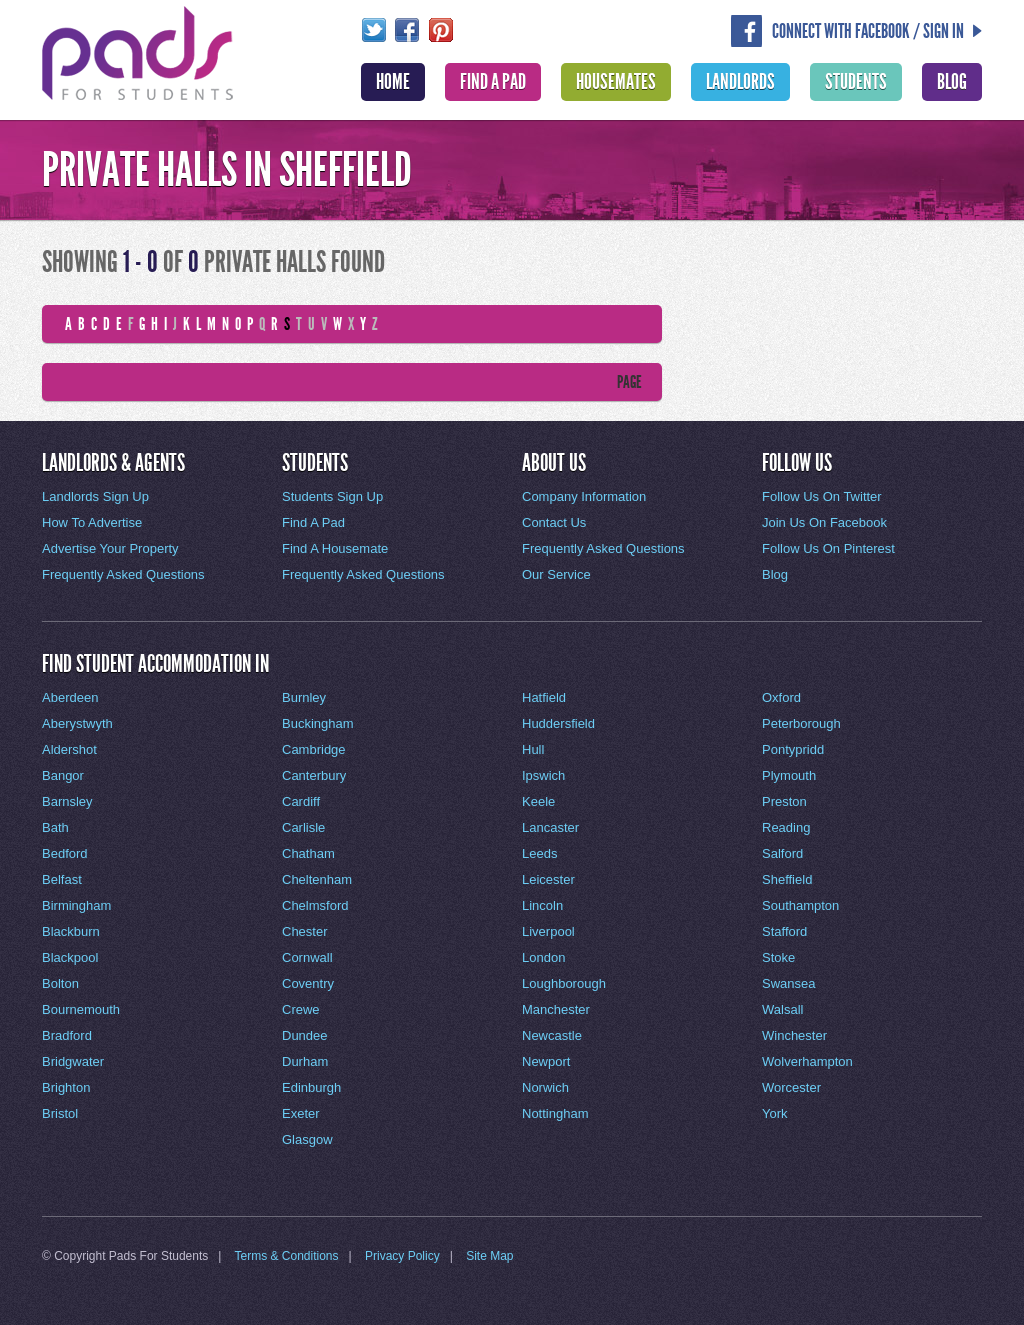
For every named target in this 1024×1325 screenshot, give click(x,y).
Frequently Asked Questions (123, 574)
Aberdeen (70, 697)
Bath (55, 827)
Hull (533, 749)
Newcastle (552, 1035)
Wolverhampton (807, 1061)
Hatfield (544, 697)
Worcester (791, 1087)
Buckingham (318, 723)
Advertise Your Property (110, 548)
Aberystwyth (77, 723)
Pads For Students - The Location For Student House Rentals (138, 51)
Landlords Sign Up (95, 496)
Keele (538, 801)
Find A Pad (493, 82)
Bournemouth (81, 1009)
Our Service (556, 574)
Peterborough (801, 723)
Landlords (740, 82)
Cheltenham (317, 879)
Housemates (616, 82)
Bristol (60, 1113)
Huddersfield (558, 723)
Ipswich (543, 775)
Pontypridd (793, 749)
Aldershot (69, 749)
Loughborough (564, 983)
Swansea (788, 983)
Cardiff (301, 801)
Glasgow (307, 1139)
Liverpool (548, 931)
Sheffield (787, 879)
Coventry (308, 983)
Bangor (63, 775)
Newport (546, 1061)
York (775, 1113)
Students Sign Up (332, 496)
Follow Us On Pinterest (828, 548)
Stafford (784, 931)
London (543, 957)
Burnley (304, 697)
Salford (782, 853)
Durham (305, 1061)
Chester (305, 931)
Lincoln (542, 905)
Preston (784, 801)
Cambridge (314, 749)
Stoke (778, 957)
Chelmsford (315, 905)
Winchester (794, 1035)
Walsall (782, 1009)
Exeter (301, 1113)
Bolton (60, 983)
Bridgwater (73, 1061)
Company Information (584, 496)
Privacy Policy (402, 1256)
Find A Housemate (335, 548)
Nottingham (555, 1113)
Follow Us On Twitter (822, 496)
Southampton (800, 905)
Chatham (308, 853)
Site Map (489, 1256)
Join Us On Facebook (824, 522)
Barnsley (67, 801)
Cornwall (307, 957)
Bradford (67, 1035)
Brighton (66, 1087)
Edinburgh (311, 1087)
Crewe (301, 1009)
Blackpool (70, 957)
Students (856, 82)
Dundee (305, 1035)
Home (393, 82)
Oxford (781, 697)
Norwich (545, 1087)
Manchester (556, 1009)
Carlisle (303, 827)
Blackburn (71, 931)
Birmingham (76, 905)
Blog (952, 82)
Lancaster (550, 827)
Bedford (65, 853)
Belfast (62, 879)
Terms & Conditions (287, 1256)
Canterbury (314, 775)
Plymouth (789, 775)
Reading (786, 827)
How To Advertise (92, 522)
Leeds (539, 853)
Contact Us (554, 522)
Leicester (548, 879)
